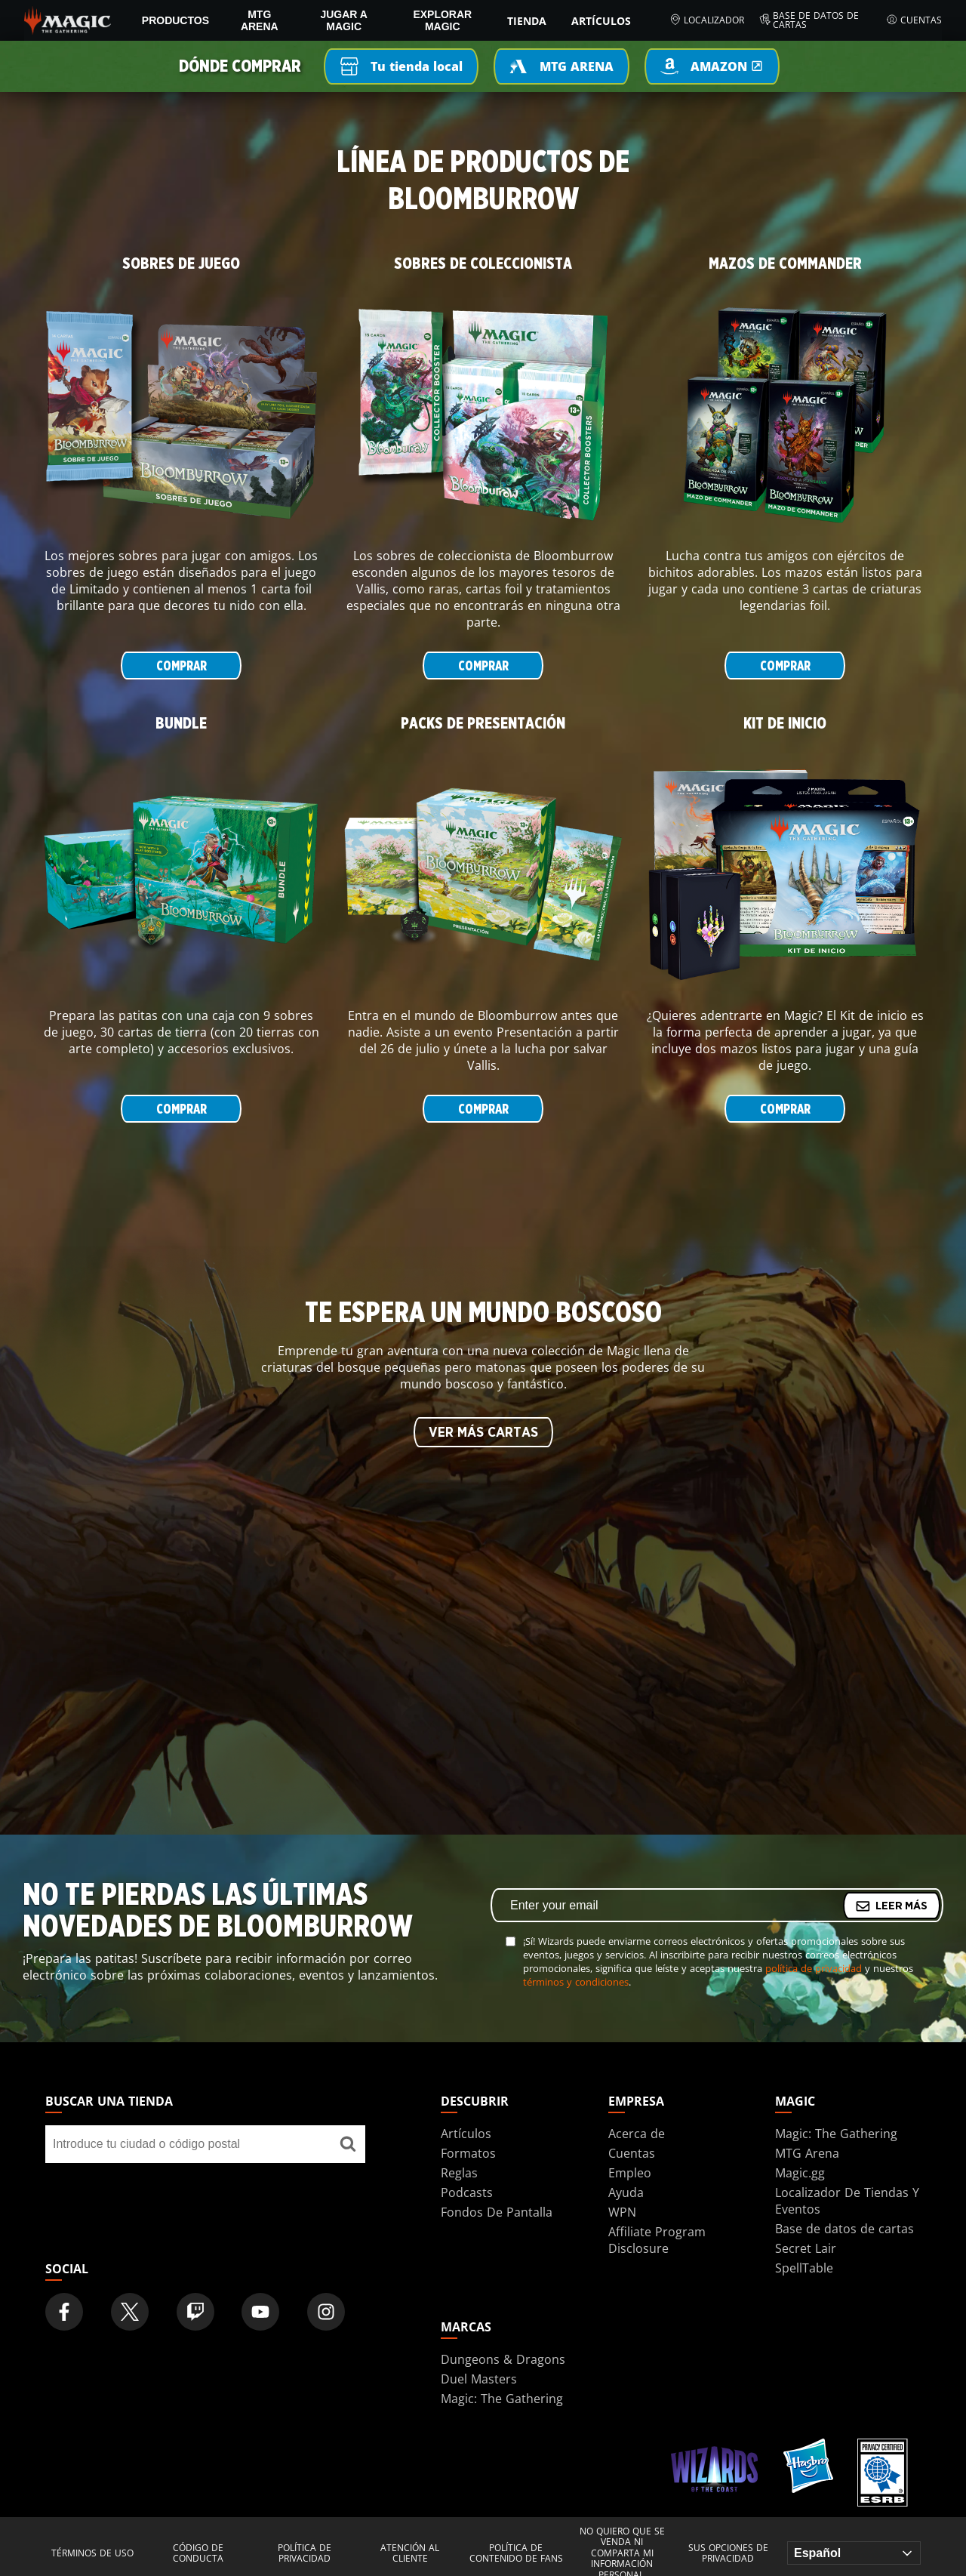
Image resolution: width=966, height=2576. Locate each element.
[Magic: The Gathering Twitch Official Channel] (195, 2312)
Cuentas (914, 20)
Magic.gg (800, 2173)
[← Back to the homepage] (67, 19)
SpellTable (804, 2268)
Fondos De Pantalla (496, 2212)
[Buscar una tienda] (348, 2144)
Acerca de (636, 2133)
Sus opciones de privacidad (728, 2554)
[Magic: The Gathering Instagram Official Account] (326, 2312)
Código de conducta (198, 2554)
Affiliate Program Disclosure (657, 2240)
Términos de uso (92, 2553)
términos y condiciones (576, 1982)
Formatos (468, 2153)
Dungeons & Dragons (503, 2359)
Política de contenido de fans (516, 2554)
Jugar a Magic (344, 20)
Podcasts (467, 2192)
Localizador (706, 20)
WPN (622, 2212)
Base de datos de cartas (809, 20)
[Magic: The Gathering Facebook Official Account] (64, 2312)
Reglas (459, 2173)
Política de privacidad (304, 2554)
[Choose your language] (854, 2553)
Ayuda (626, 2192)
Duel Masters (479, 2379)
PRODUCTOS (175, 20)
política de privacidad (813, 1968)
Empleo (629, 2173)
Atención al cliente (409, 2554)
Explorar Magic (442, 20)
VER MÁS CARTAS (483, 1433)
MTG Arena (259, 20)
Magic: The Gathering (836, 2133)
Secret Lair (805, 2248)
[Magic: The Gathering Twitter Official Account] (130, 2312)
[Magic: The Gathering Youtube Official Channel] (260, 2312)
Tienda (526, 21)
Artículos (601, 21)
